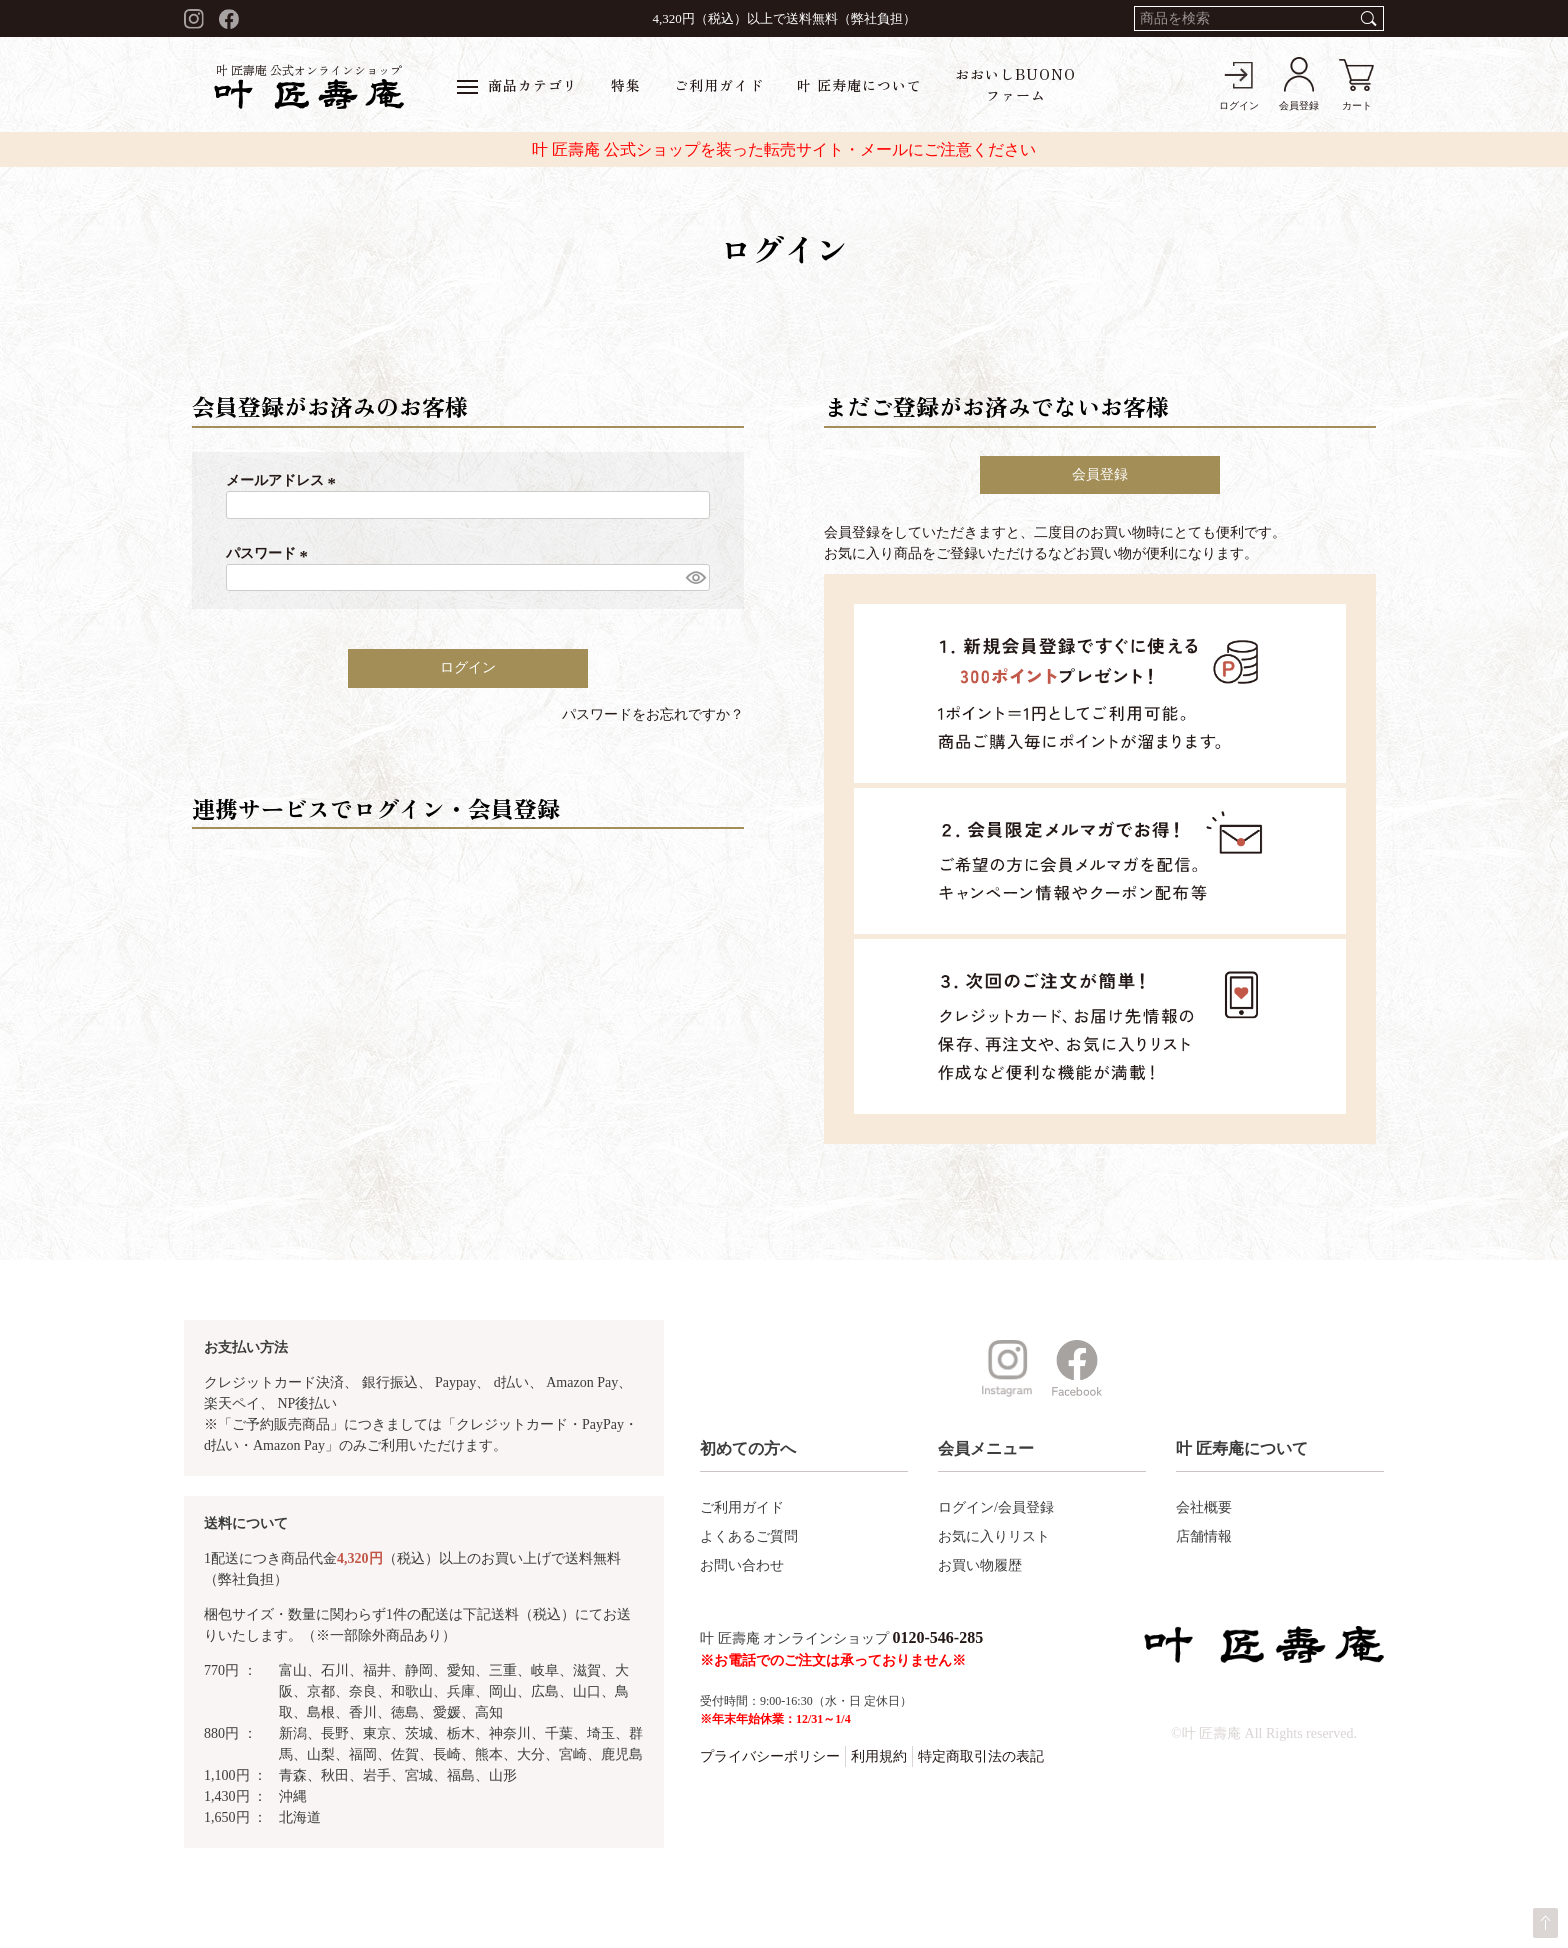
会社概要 (1204, 1507)
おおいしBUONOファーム (1015, 84)
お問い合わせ (742, 1565)
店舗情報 (1204, 1536)
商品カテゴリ (517, 85)
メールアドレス (284, 480)
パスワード (270, 553)
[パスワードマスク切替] (695, 578)
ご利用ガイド (719, 85)
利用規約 (879, 1756)
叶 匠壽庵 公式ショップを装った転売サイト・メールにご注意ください (784, 149)
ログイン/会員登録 (996, 1507)
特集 (626, 85)
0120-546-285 (938, 1637)
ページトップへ (1545, 1923)
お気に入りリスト (994, 1536)
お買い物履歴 (980, 1565)
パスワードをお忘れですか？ (653, 714)
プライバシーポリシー (770, 1756)
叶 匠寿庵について (859, 85)
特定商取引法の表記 (981, 1756)
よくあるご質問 (749, 1536)
